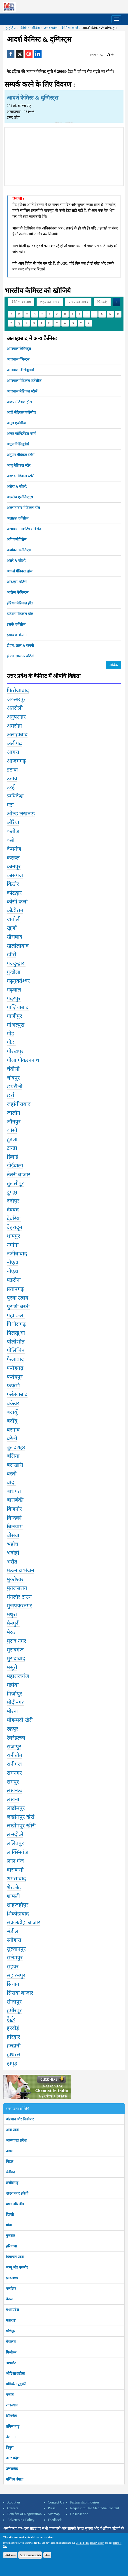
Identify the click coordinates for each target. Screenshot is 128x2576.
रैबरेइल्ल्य (16, 1738)
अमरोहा (14, 726)
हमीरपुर (14, 2010)
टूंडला (12, 1139)
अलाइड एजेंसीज (17, 518)
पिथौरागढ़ (16, 1324)
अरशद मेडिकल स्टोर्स (20, 476)
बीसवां (13, 1535)
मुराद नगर (16, 1641)
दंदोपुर (13, 1201)
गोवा (9, 2225)
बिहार (9, 2161)
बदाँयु (12, 1421)
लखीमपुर (16, 1808)
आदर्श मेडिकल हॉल (20, 571)
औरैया (13, 822)
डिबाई (12, 1157)
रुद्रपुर (12, 1729)
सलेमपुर (15, 1958)
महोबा (13, 1685)
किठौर (13, 884)
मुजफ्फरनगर (19, 1606)
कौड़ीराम (15, 910)
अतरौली (15, 708)
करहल (13, 858)
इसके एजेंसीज (16, 624)
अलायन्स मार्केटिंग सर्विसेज (24, 529)
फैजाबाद (15, 1359)
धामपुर (13, 1236)
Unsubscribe (79, 2514)
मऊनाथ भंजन (20, 1570)
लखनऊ (14, 1790)
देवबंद (13, 1210)
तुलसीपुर (15, 1183)
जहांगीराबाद (19, 1104)
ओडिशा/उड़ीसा (15, 2373)
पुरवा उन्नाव (17, 1298)
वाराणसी (15, 1870)
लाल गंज (15, 1861)
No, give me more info (30, 2555)
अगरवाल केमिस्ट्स (19, 349)
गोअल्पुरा (15, 1025)
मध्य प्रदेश (12, 2310)
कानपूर (14, 866)
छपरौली (14, 1086)
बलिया (13, 1456)
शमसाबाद (16, 1879)
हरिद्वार (13, 2037)
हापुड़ (12, 2063)
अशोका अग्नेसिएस (19, 550)
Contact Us (56, 2502)
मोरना (12, 1711)
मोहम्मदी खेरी (20, 1720)
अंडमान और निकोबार (20, 2119)
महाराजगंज (18, 1676)
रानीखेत (14, 1755)
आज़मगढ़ (16, 761)
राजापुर (14, 1747)
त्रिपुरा (9, 2447)
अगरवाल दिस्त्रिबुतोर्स (20, 370)
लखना (13, 1799)
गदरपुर (14, 998)
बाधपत (14, 1491)
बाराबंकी (15, 1500)
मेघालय (11, 2342)
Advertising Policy (20, 2520)
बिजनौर (14, 1509)
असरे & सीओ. (16, 561)
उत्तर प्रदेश (12, 2458)
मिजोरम (11, 2352)
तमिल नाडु (12, 2426)
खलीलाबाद (18, 946)
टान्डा (12, 1148)
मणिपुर (10, 2331)
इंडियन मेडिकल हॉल (20, 603)
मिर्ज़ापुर (14, 1694)
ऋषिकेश (15, 796)
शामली (13, 1896)
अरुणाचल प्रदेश (16, 2140)
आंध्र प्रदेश (12, 2130)
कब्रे (10, 840)
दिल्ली (10, 2214)
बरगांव (13, 1430)
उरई (11, 787)
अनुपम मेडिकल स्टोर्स (21, 455)
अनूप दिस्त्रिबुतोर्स (18, 444)
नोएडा (12, 1271)
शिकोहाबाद (18, 1914)
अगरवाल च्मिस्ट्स (18, 359)
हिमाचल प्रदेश (15, 2257)
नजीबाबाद (17, 1254)
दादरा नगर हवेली (17, 2193)
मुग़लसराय (17, 1588)
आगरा (13, 752)
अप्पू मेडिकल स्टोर (18, 465)
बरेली (12, 1438)
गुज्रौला (13, 972)
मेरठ (11, 1632)
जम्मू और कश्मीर (17, 2267)
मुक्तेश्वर (15, 1579)
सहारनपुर (16, 1975)
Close (47, 2555)
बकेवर (13, 1403)
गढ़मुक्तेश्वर (18, 981)
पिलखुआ (16, 1333)
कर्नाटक (11, 2288)
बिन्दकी (14, 1518)
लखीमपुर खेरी (20, 1817)
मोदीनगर (15, 1702)
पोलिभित (16, 1350)
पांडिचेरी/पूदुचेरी (16, 2384)
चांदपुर (13, 1078)
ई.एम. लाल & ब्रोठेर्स (20, 656)
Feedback (55, 2520)
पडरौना (14, 1280)
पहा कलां (16, 1315)
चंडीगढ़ (10, 2172)
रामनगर (14, 1773)
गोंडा (11, 1042)
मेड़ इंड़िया (9, 28)
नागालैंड (11, 2363)
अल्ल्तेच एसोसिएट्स (20, 497)
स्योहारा (14, 1940)
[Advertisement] (64, 155)
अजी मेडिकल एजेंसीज (21, 412)
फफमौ (13, 1386)
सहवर (13, 1967)
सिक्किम (11, 2416)
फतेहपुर (15, 1377)
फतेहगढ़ (15, 1368)
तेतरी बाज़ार (18, 1175)
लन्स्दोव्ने (15, 1834)
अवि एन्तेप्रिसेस (16, 539)
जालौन (13, 1113)
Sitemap (54, 2514)
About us (13, 2502)
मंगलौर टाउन (19, 1597)
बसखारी (15, 1465)
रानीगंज (14, 1764)
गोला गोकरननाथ (23, 1060)
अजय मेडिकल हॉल (19, 402)
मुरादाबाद (16, 1658)
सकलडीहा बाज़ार (23, 1922)
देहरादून (14, 1227)
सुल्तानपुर (16, 1949)
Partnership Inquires (84, 2502)
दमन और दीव (15, 2204)
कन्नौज (13, 831)
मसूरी (12, 1667)
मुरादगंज (15, 1650)
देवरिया (14, 1218)
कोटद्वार (14, 893)
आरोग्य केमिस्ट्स (17, 592)
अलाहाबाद (17, 735)
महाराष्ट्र (11, 2320)
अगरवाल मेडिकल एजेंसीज (24, 381)
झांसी (12, 1130)
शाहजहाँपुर (17, 1905)
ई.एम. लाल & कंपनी (20, 645)
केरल (9, 2299)
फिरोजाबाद (18, 690)
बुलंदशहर (16, 1447)
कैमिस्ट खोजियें (30, 28)
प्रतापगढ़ (15, 1289)
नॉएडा (12, 1262)
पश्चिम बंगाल (14, 2479)
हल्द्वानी (14, 2046)
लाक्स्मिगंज (17, 1852)
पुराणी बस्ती (18, 1307)
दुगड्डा (12, 1192)
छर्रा (10, 1095)
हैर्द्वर (11, 2019)
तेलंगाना (11, 2437)
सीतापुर (14, 2002)
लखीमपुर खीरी (21, 1826)
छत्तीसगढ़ (12, 2183)
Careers (12, 2508)
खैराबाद (14, 937)
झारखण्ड (12, 2278)
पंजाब (10, 2395)
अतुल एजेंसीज (16, 423)
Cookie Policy (82, 2543)
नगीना (13, 1245)
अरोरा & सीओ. (17, 486)
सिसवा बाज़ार (20, 1993)
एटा (10, 805)
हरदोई (13, 2028)
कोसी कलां (17, 902)
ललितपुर (15, 1843)
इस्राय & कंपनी (16, 635)
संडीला (13, 1931)
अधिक (113, 665)
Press (52, 2508)
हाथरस (13, 2054)
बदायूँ (12, 1412)
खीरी (11, 955)
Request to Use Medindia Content (94, 2508)
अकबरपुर (16, 699)
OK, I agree (10, 2555)
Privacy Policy (97, 2543)
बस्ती (11, 1474)
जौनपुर (14, 1122)
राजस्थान (12, 2405)
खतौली (14, 919)
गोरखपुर (15, 1051)
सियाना (14, 1984)
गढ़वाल (14, 990)
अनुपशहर (16, 717)
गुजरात (10, 2236)
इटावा (12, 770)
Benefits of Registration (24, 2514)
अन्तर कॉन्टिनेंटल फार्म (21, 434)
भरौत (12, 1562)
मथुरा (12, 1614)
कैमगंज (14, 849)
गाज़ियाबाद (18, 1007)
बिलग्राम (15, 1527)
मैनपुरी (13, 1623)
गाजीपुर (14, 1016)
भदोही (13, 1553)
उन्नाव (12, 778)
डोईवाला (15, 1166)
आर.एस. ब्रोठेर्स (17, 582)
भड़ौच (12, 1544)
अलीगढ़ (14, 743)
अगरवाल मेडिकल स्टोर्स (22, 391)
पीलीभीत (16, 1342)
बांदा (11, 1482)
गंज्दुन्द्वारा (16, 963)
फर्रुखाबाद (17, 1394)
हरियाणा (11, 2246)
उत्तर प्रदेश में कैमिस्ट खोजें (61, 28)
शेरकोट (14, 1887)
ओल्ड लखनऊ (21, 814)
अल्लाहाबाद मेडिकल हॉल (23, 508)
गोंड (10, 1034)
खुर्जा (12, 928)
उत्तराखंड (12, 2469)
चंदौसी (13, 1069)
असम (9, 2151)
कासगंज (15, 875)
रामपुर (13, 1782)
